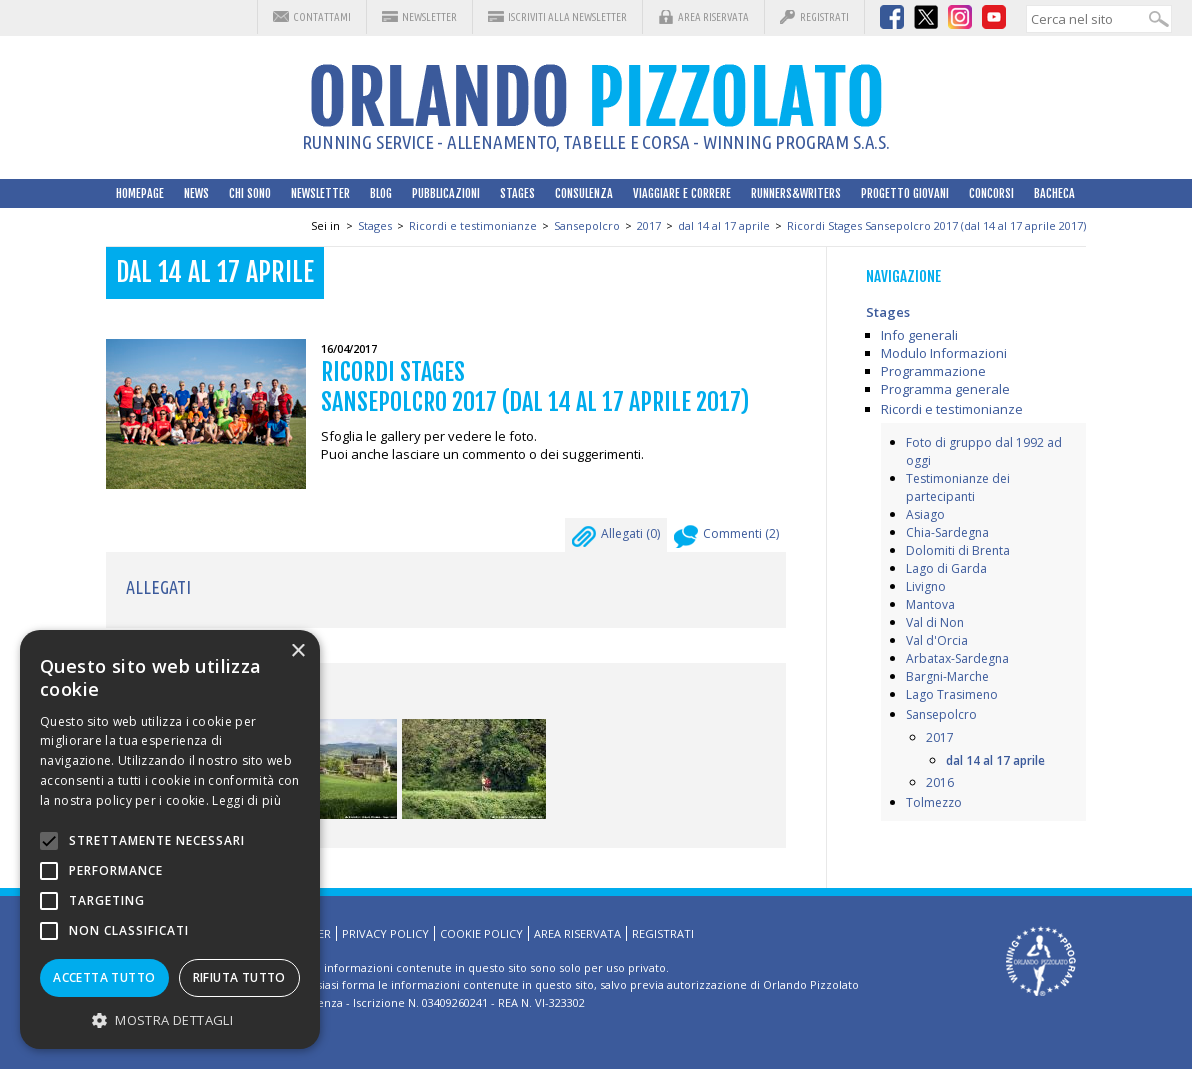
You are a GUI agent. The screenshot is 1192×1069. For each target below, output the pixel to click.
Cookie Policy (481, 933)
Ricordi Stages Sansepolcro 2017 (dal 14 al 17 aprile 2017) (936, 225)
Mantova (930, 604)
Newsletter (429, 17)
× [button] (297, 651)
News (196, 193)
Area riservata (713, 17)
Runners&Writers (796, 193)
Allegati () (616, 539)
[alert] (170, 839)
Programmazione (933, 371)
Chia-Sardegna (947, 532)
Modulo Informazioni (944, 353)
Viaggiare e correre (682, 193)
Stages (517, 193)
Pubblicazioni (446, 193)
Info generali (919, 335)
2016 (940, 782)
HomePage (140, 193)
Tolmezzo (934, 802)
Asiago (925, 514)
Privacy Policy (385, 933)
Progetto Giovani (905, 193)
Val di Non (935, 622)
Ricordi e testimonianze (473, 225)
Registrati (824, 17)
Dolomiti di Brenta (958, 550)
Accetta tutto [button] (104, 977)
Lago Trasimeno (952, 694)
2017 (649, 225)
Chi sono (250, 193)
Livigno (926, 586)
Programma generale (945, 389)
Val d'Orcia (937, 640)
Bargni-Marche (947, 676)
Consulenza (584, 193)
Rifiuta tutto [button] (239, 977)
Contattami (322, 17)
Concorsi (991, 193)
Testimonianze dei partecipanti (958, 487)
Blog (381, 193)
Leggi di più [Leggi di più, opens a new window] (246, 800)
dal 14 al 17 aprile (724, 225)
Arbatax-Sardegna (957, 658)
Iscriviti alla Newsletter (567, 17)
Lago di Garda (946, 568)
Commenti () (726, 539)
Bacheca (1054, 193)
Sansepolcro (587, 225)
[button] (170, 1019)
